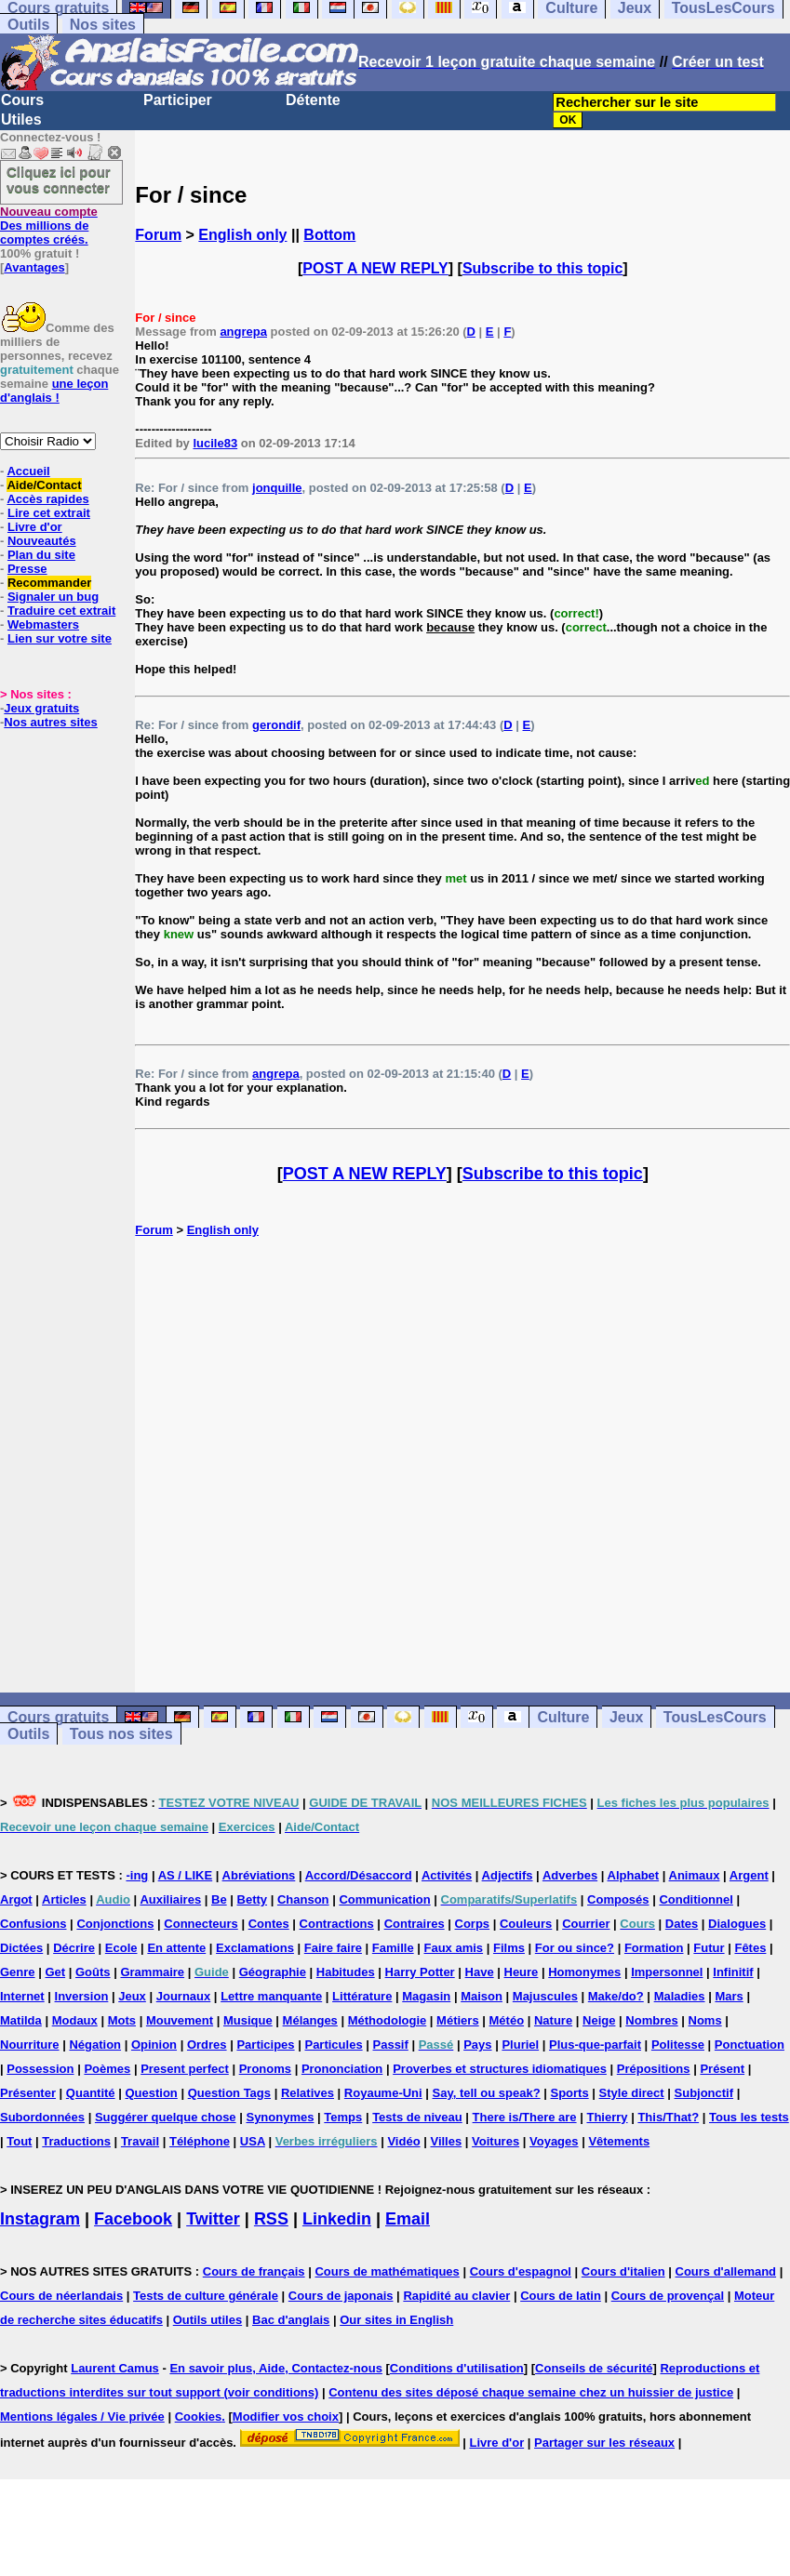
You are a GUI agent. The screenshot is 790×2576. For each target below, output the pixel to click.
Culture (563, 1717)
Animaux (694, 1875)
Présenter (28, 2093)
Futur (708, 1948)
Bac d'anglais (290, 2320)
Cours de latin (560, 2296)
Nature (553, 2020)
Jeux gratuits (41, 708)
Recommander (49, 583)
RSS (271, 2219)
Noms (705, 2020)
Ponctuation (749, 2045)
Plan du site (41, 555)
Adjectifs (507, 1875)
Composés (618, 1899)
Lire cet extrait (48, 513)
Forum (158, 235)
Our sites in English (396, 2320)
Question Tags (229, 2093)
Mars (729, 1996)
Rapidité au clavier (456, 2296)
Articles (64, 1899)
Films (509, 1948)
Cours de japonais (341, 2296)
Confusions (33, 1924)
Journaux (183, 1996)
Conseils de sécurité (593, 2368)
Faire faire (333, 1948)
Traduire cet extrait (61, 610)
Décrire (74, 1948)
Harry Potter (420, 1972)
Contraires (414, 1924)
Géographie (272, 1972)
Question (151, 2093)
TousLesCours (715, 1717)
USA (252, 2141)
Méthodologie (387, 2020)
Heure (521, 1972)
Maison (481, 1996)
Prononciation (341, 2069)
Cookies (198, 2416)
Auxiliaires (170, 1899)
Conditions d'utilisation (457, 2368)
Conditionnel (695, 1899)
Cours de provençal (667, 2296)
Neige (598, 2020)
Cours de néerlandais (61, 2296)
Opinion (154, 2045)
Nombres (651, 2020)
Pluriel (520, 2045)
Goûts (93, 1972)
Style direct (631, 2093)
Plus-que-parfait (595, 2045)
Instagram (40, 2219)
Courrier (585, 1924)
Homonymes (584, 1972)
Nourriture (30, 2045)
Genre (17, 1972)
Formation (654, 1948)
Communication (384, 1899)
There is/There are (525, 2117)
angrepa (243, 332)
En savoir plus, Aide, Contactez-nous (275, 2368)
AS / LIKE (185, 1875)
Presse (27, 569)
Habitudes (345, 1972)
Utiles (21, 119)
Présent (722, 2069)
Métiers (457, 2020)
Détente (313, 100)
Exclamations (255, 1948)
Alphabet (634, 1875)
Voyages (554, 2141)
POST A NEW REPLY (375, 268)
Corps (472, 1924)
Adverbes (569, 1875)
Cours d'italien (623, 2271)
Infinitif (733, 1972)
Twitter (213, 2219)
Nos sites (103, 25)
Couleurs (526, 1924)
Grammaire (152, 1972)
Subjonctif (704, 2093)
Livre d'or (34, 527)
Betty (252, 1899)
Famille (393, 1948)
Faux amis (454, 1948)
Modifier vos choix (286, 2416)
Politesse (677, 2045)
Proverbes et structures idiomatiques (500, 2069)
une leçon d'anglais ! (54, 391)
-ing (137, 1875)
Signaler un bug (53, 597)
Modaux (75, 2020)
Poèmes (107, 2069)
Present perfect (185, 2069)
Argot (16, 1899)
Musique (248, 2020)
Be (219, 1899)
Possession (40, 2069)
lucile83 (215, 443)
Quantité (90, 2093)
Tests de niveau (417, 2117)
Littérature (362, 1996)
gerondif (276, 725)
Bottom (329, 235)
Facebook (133, 2219)
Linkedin (336, 2219)
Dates (681, 1924)
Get (55, 1972)
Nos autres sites (50, 722)
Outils (28, 25)
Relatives (307, 2093)
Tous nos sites (121, 1734)
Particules (333, 2045)
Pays (477, 2045)
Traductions (76, 2141)
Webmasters (43, 624)
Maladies (679, 1996)
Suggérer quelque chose (165, 2117)
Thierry (606, 2117)
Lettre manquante (271, 1996)
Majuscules (545, 1996)
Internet (22, 1996)
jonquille (276, 488)
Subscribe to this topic (542, 268)
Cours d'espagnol (520, 2271)
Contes (268, 1924)
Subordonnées (42, 2117)
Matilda (21, 2020)
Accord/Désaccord (358, 1875)
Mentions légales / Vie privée (82, 2416)
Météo (507, 2020)
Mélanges (310, 2020)
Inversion (82, 1996)
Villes (446, 2141)
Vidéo (403, 2141)
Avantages (34, 267)
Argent (749, 1875)
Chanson (303, 1899)
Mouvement (179, 2020)
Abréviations (259, 1875)
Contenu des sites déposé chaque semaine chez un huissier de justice (530, 2392)
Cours (22, 100)
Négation (95, 2045)
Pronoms (265, 2069)
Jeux (626, 1717)
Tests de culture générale (205, 2296)
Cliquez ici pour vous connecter (59, 179)
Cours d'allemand (726, 2271)
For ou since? (574, 1948)
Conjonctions (115, 1924)
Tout (19, 2141)
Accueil (28, 471)
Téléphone (199, 2141)
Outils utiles (207, 2320)
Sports (570, 2093)
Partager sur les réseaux (604, 2443)
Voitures (495, 2141)
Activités (447, 1875)
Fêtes (750, 1948)
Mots (122, 2020)
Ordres (207, 2045)
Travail (140, 2141)
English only (242, 235)
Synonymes (280, 2117)
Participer (177, 100)
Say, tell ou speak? (487, 2093)
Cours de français (254, 2271)
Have (479, 1972)
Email (407, 2219)
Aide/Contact (44, 485)
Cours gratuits (58, 1717)
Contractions (337, 1924)
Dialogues (737, 1924)
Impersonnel (667, 1972)
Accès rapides (47, 499)
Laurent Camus (115, 2368)
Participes (265, 2045)
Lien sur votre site (59, 638)
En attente (176, 1948)
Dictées (21, 1948)
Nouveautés (41, 541)
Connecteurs (200, 1924)
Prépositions (653, 2069)
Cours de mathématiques (387, 2271)
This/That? (668, 2117)
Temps (343, 2117)
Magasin (426, 1996)
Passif (390, 2045)
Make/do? (616, 1996)
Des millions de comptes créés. (49, 225)
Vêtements (618, 2141)
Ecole (121, 1948)
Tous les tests (749, 2117)
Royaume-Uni (383, 2093)
